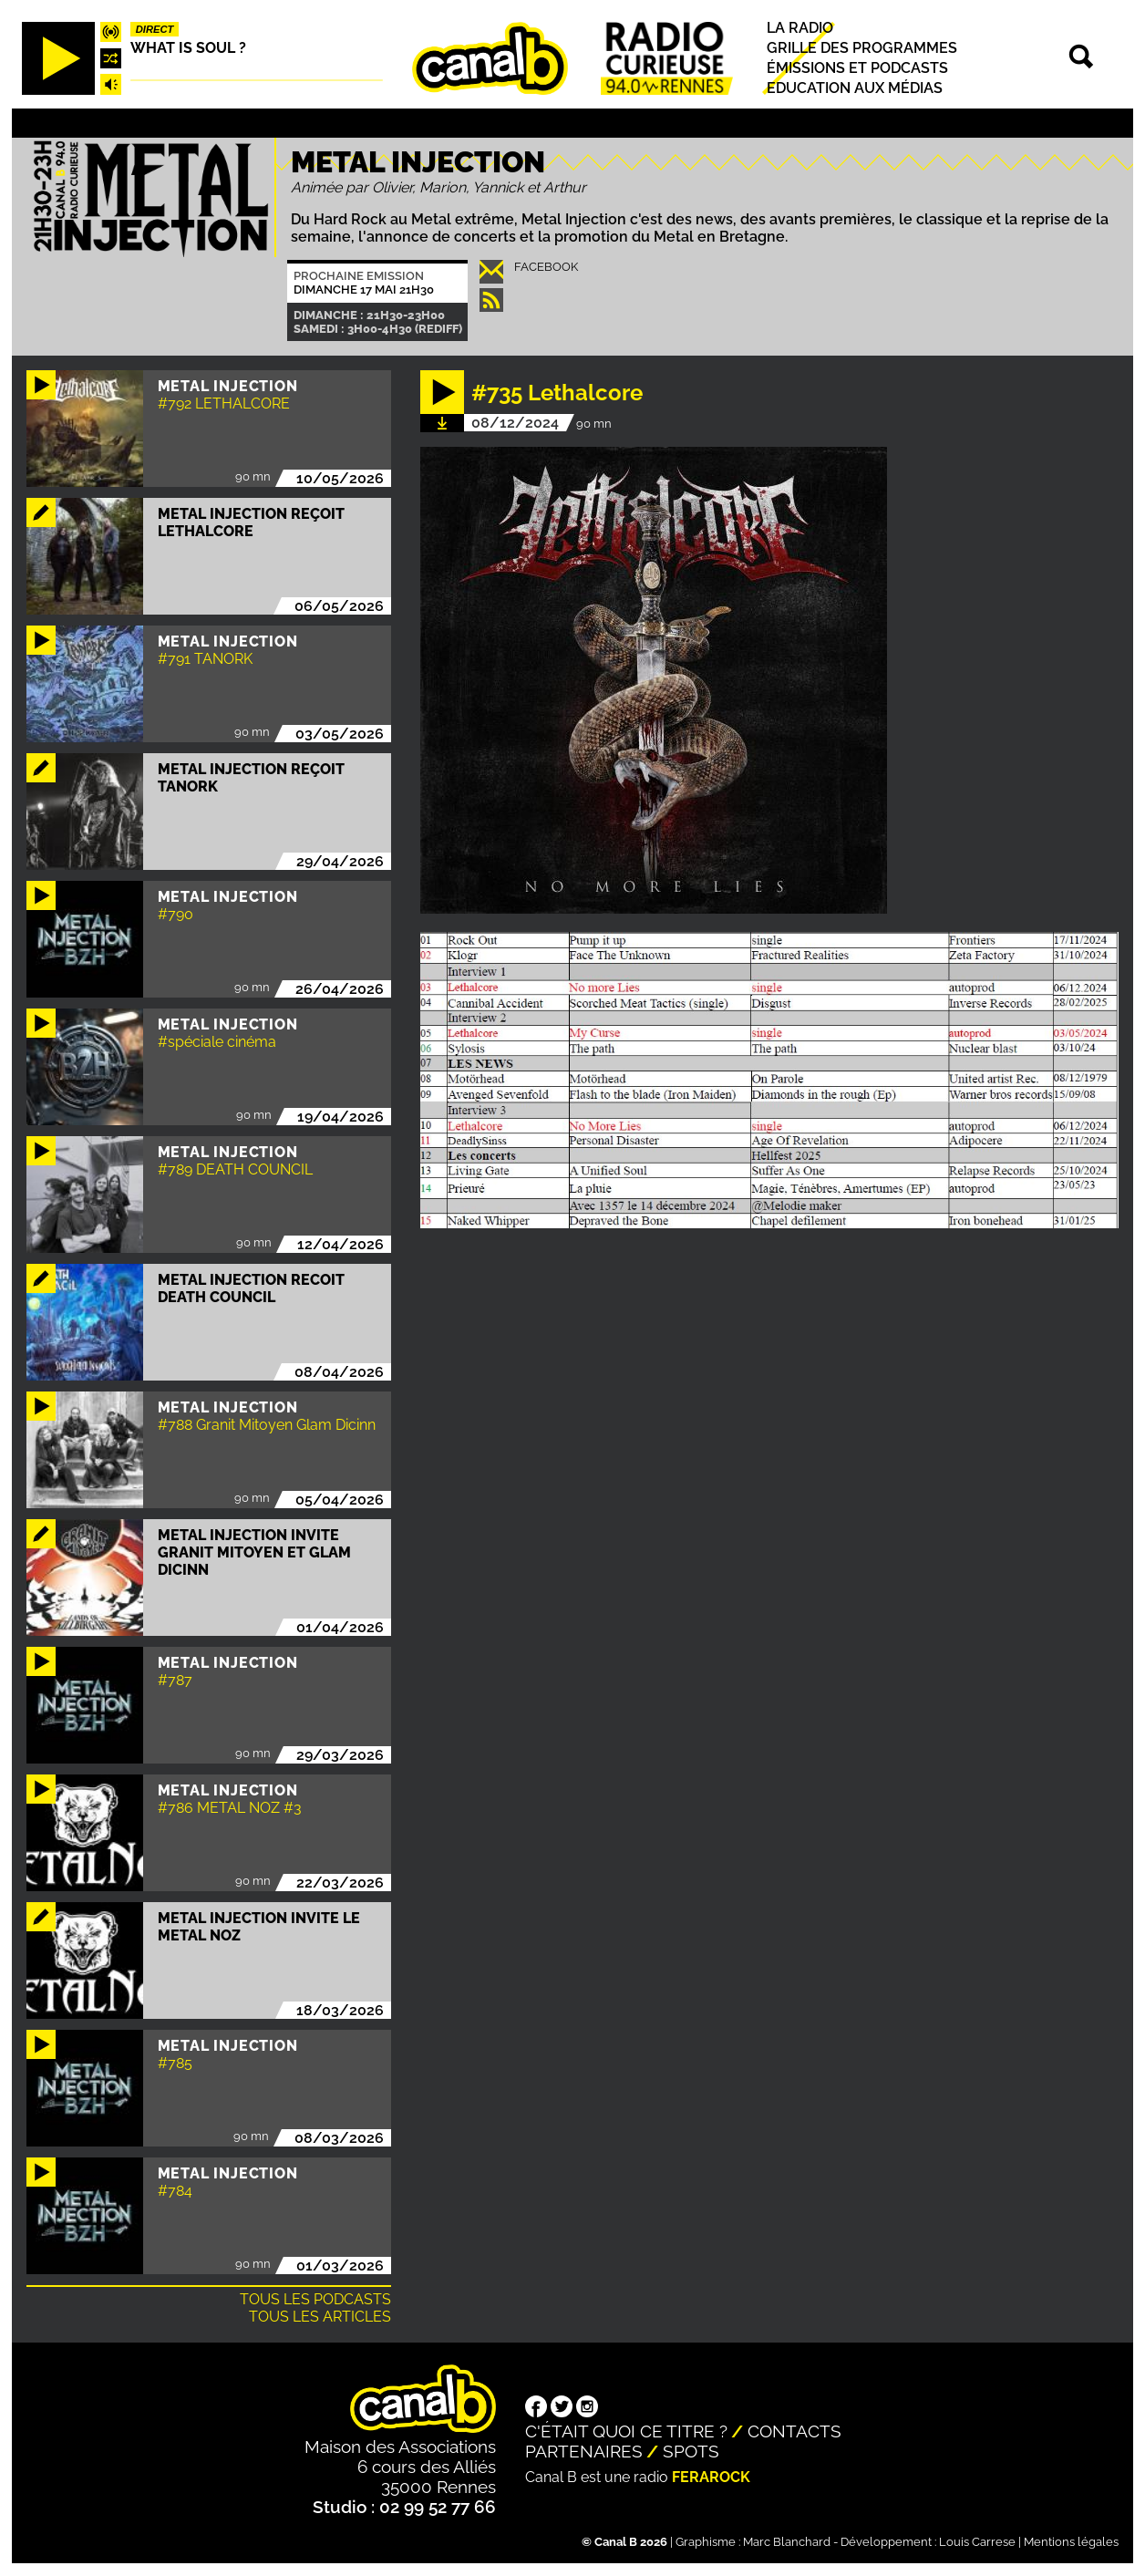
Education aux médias (855, 89)
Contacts (794, 2431)
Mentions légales (1071, 2542)
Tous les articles (320, 2316)
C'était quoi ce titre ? (626, 2431)
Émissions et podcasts (857, 68)
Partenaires (584, 2451)
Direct (155, 29)
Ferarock (711, 2477)
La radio (800, 27)
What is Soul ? (188, 48)
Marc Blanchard (786, 2542)
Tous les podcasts (315, 2299)
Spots (691, 2451)
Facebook (546, 267)
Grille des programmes (862, 48)
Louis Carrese (977, 2542)
